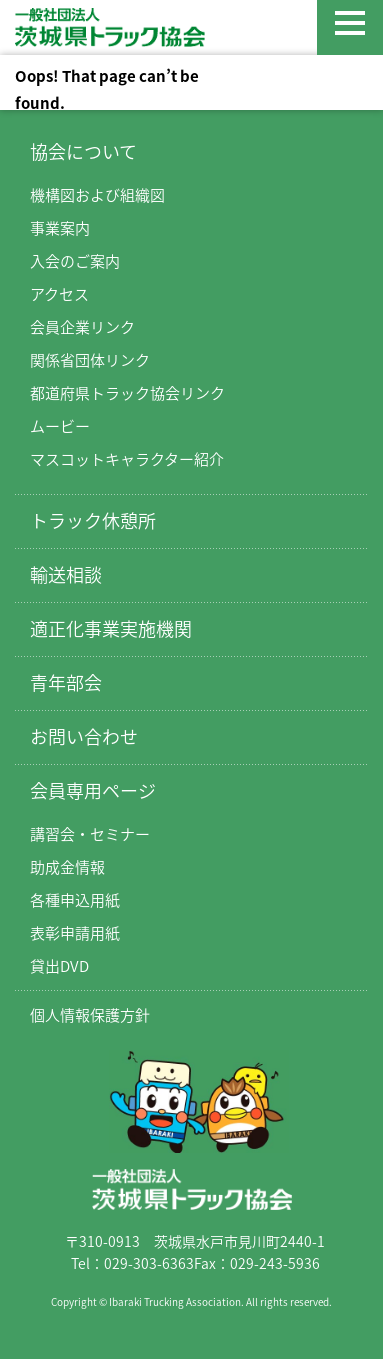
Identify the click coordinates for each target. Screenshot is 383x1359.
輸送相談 (66, 574)
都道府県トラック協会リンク (127, 393)
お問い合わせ (84, 736)
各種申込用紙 (75, 900)
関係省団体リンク (90, 360)
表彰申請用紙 (75, 933)
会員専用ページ (93, 790)
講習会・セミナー (90, 834)
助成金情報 (67, 867)
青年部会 (66, 682)
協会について (83, 151)
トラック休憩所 (93, 520)
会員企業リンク (82, 327)
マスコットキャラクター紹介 (127, 459)
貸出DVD (59, 966)
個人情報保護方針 (90, 1015)
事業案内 (60, 228)
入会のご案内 (75, 261)
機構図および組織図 (97, 195)
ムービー (60, 426)
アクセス (59, 294)
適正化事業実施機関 (111, 628)
